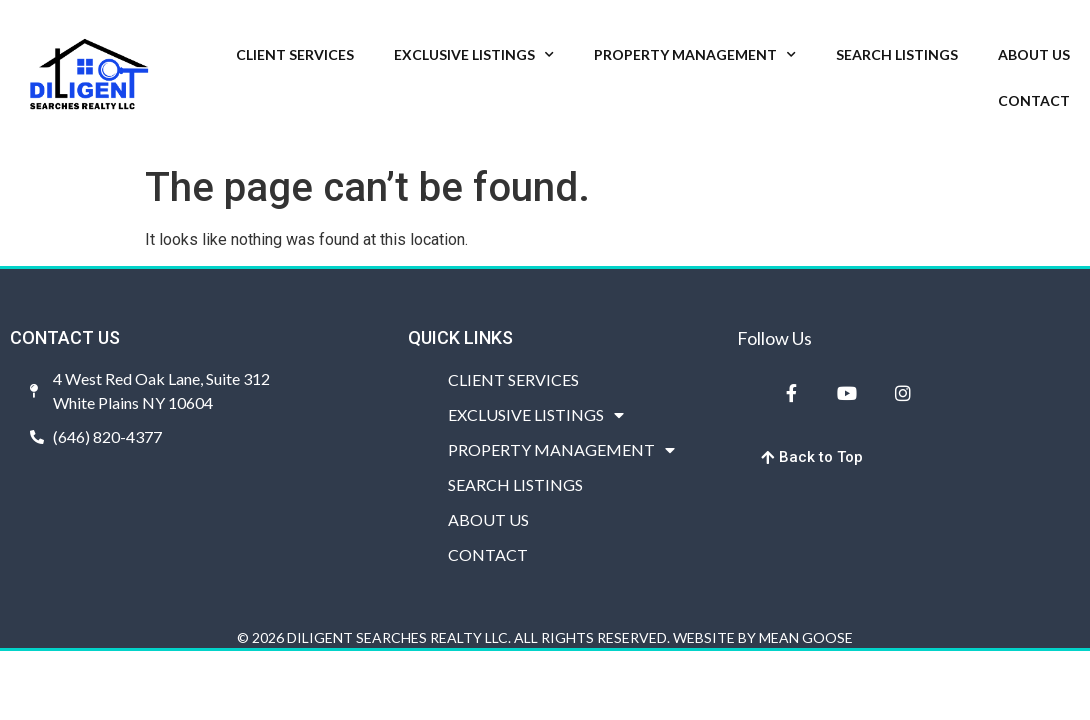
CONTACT (1034, 100)
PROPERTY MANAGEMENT (695, 55)
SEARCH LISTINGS (897, 54)
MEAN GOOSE (806, 637)
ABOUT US (1034, 54)
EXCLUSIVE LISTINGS (474, 55)
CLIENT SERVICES (295, 54)
